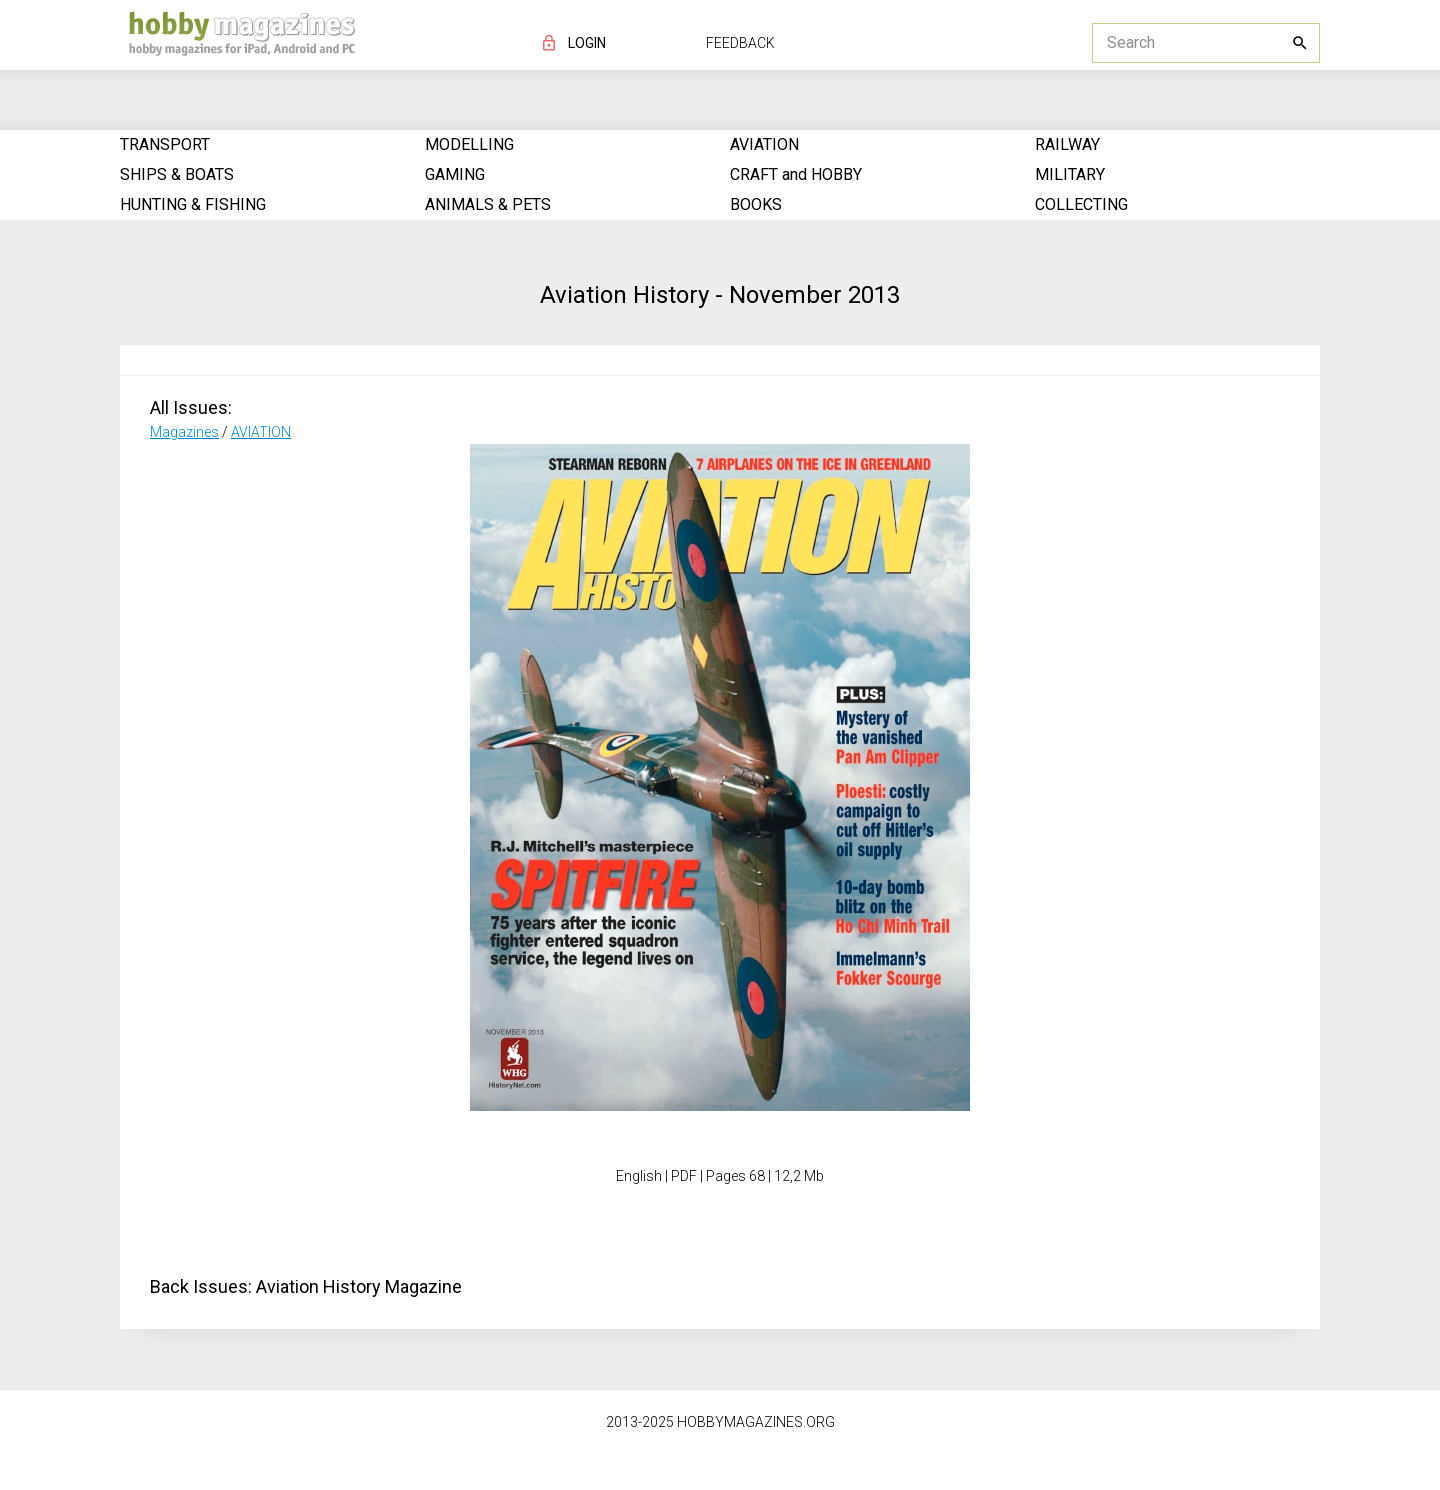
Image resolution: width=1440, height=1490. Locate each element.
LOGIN (587, 43)
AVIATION (261, 432)
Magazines (184, 432)
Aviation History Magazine (359, 1286)
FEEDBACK (740, 43)
